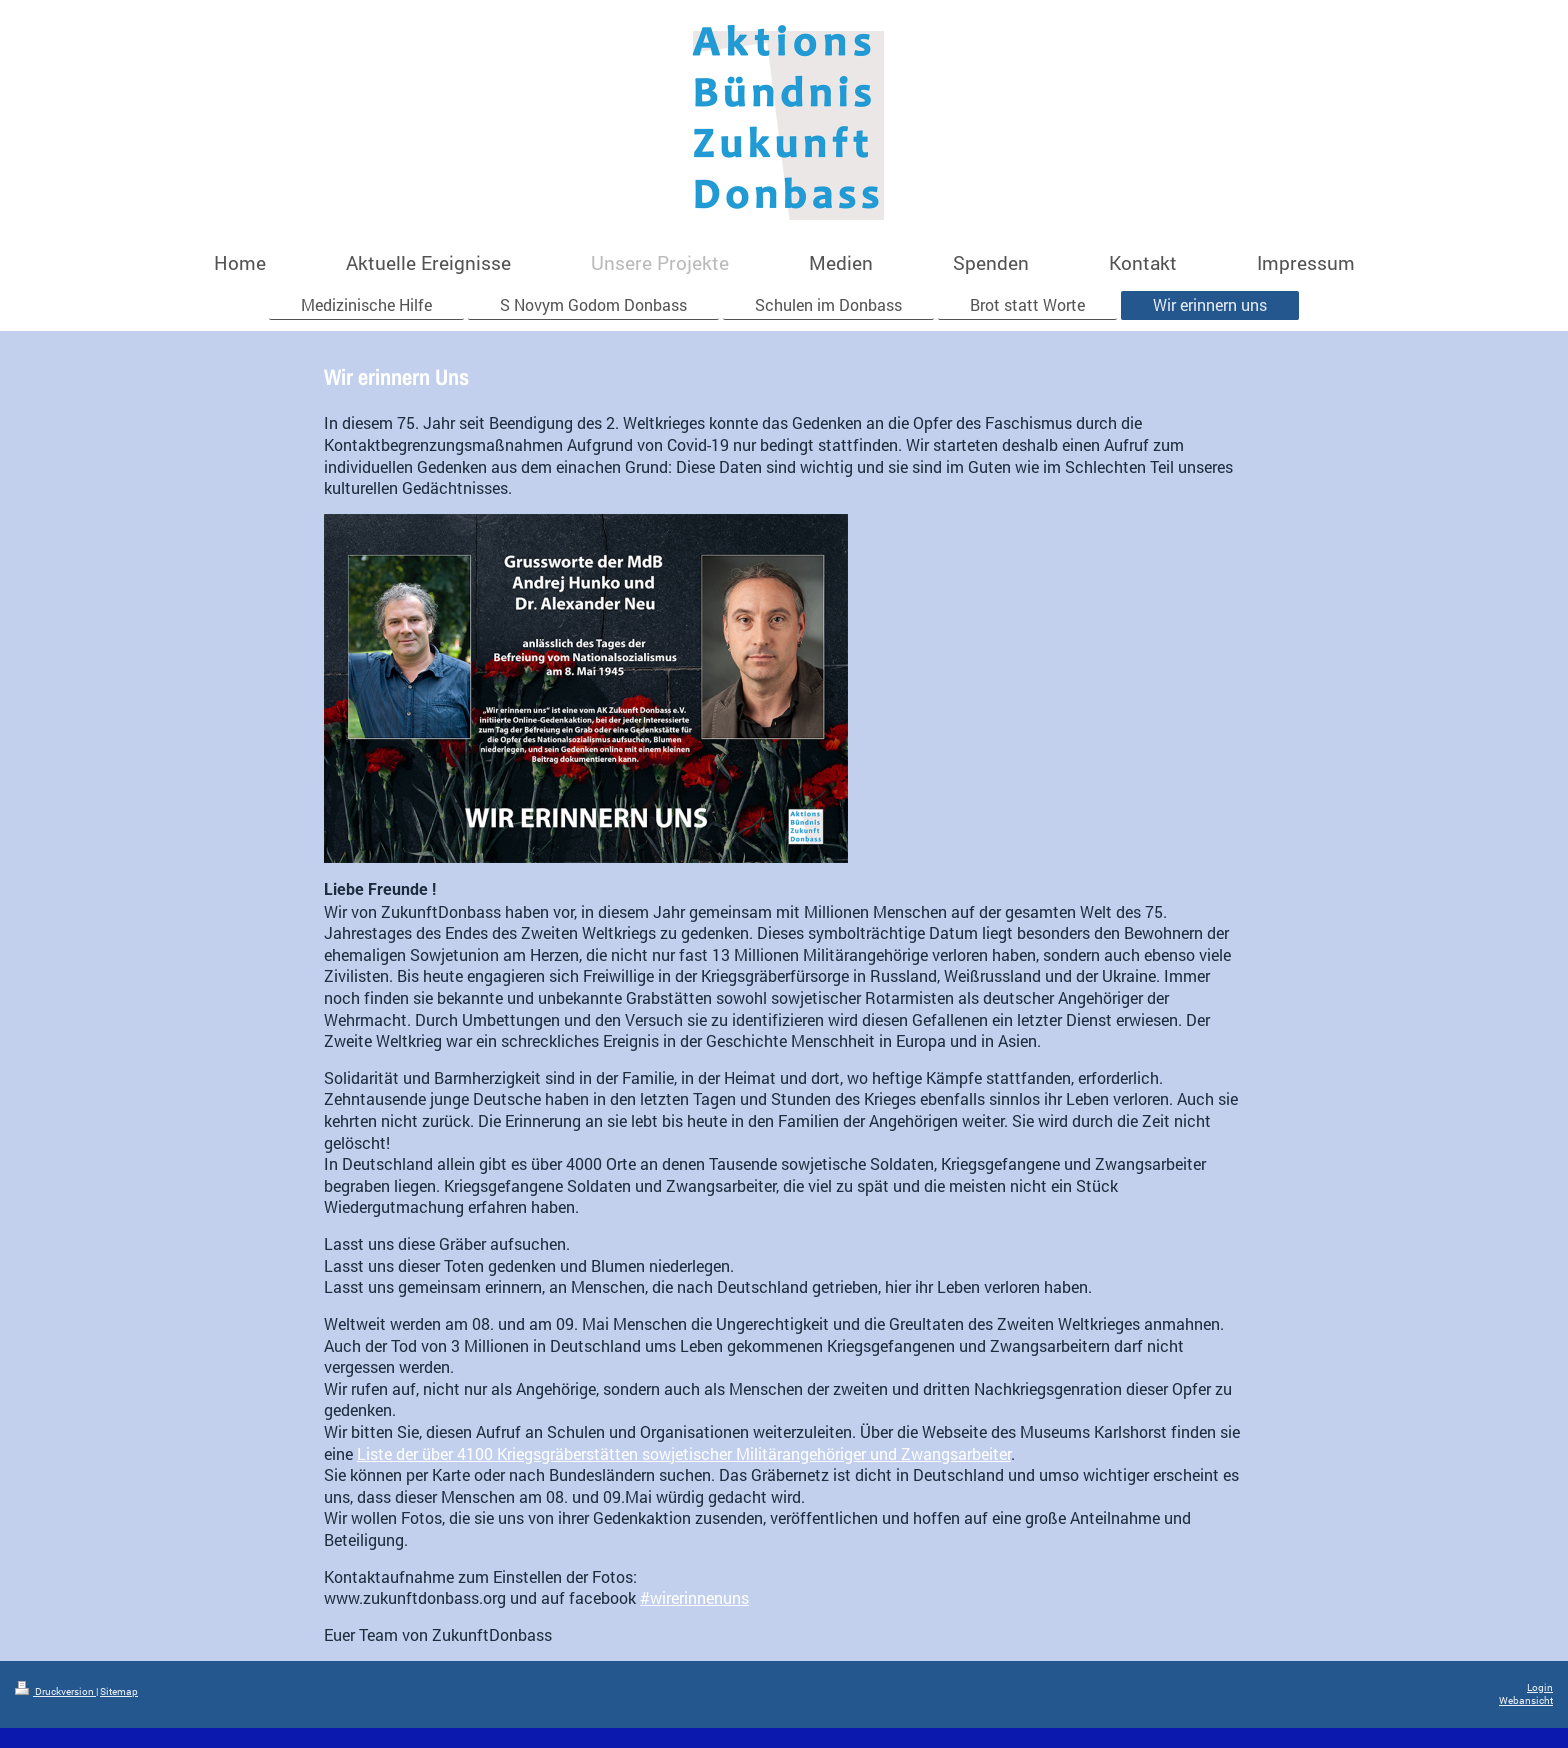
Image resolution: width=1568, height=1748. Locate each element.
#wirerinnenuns (694, 1597)
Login (1540, 1687)
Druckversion (55, 1691)
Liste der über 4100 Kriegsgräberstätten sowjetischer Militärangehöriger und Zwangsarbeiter (684, 1453)
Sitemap (119, 1691)
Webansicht (1526, 1700)
